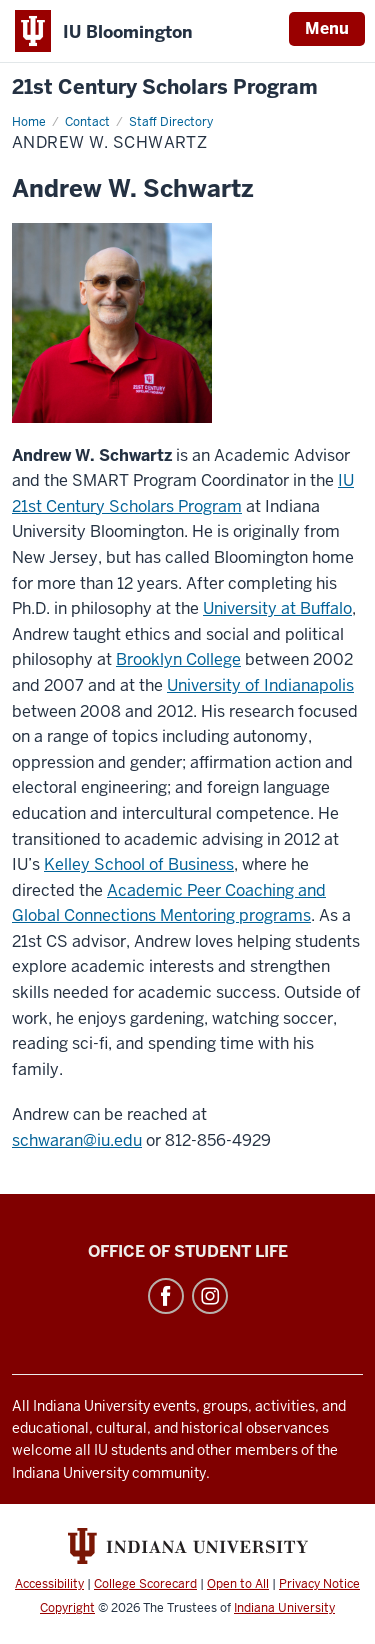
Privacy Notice (319, 1584)
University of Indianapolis (260, 685)
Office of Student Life (188, 1251)
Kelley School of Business (139, 864)
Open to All (238, 1584)
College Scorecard (145, 1584)
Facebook (166, 1296)
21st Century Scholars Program (165, 87)
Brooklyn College (178, 659)
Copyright (67, 1608)
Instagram (210, 1296)
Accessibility (49, 1584)
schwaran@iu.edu (77, 1140)
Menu (327, 28)
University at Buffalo (277, 608)
